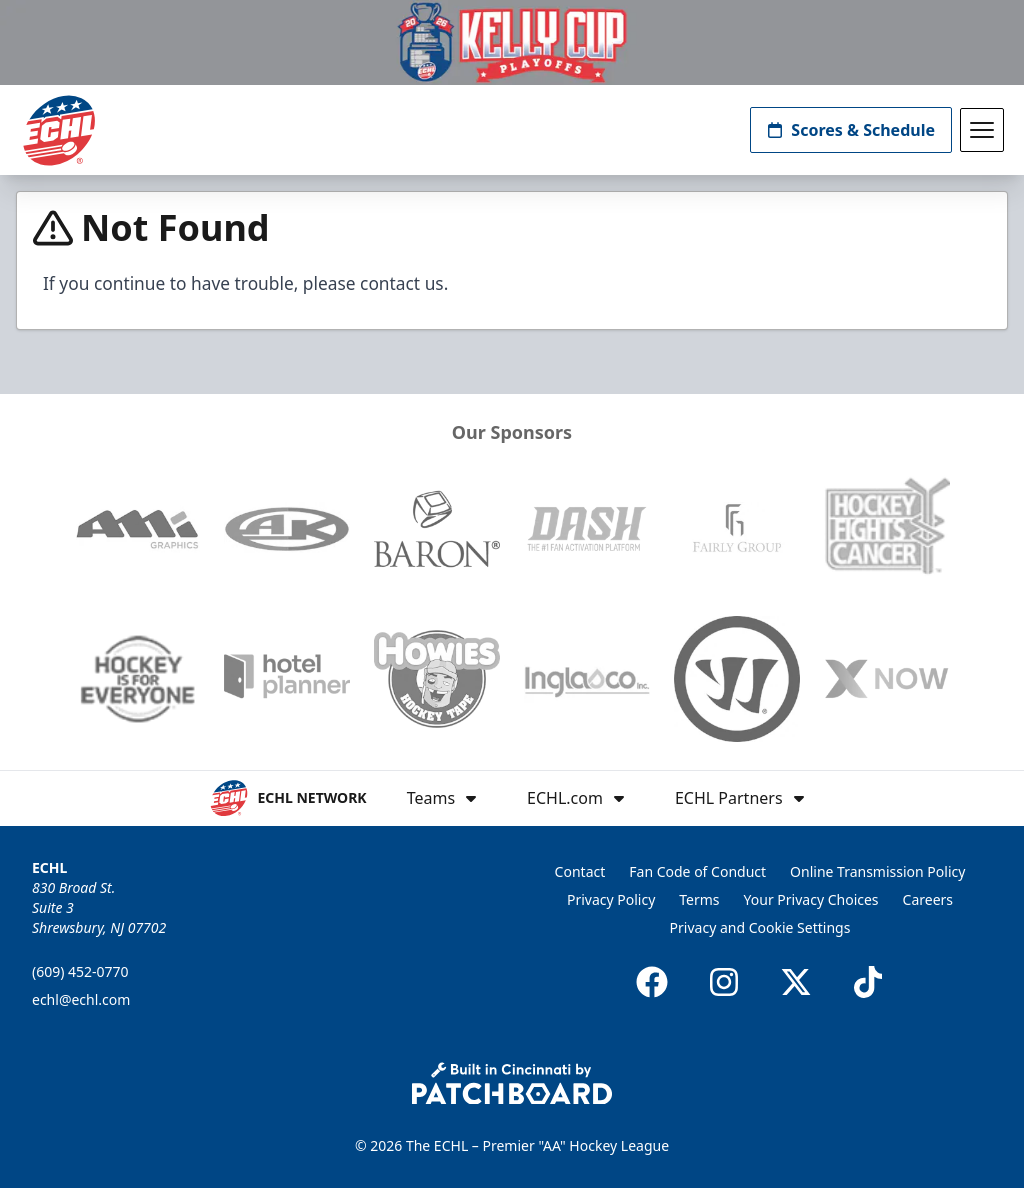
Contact (580, 871)
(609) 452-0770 (80, 971)
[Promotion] (512, 42)
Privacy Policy (611, 899)
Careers (928, 899)
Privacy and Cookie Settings (760, 927)
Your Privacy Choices (811, 899)
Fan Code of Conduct (697, 871)
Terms (699, 899)
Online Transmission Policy (877, 871)
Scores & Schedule (851, 130)
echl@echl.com (81, 999)
